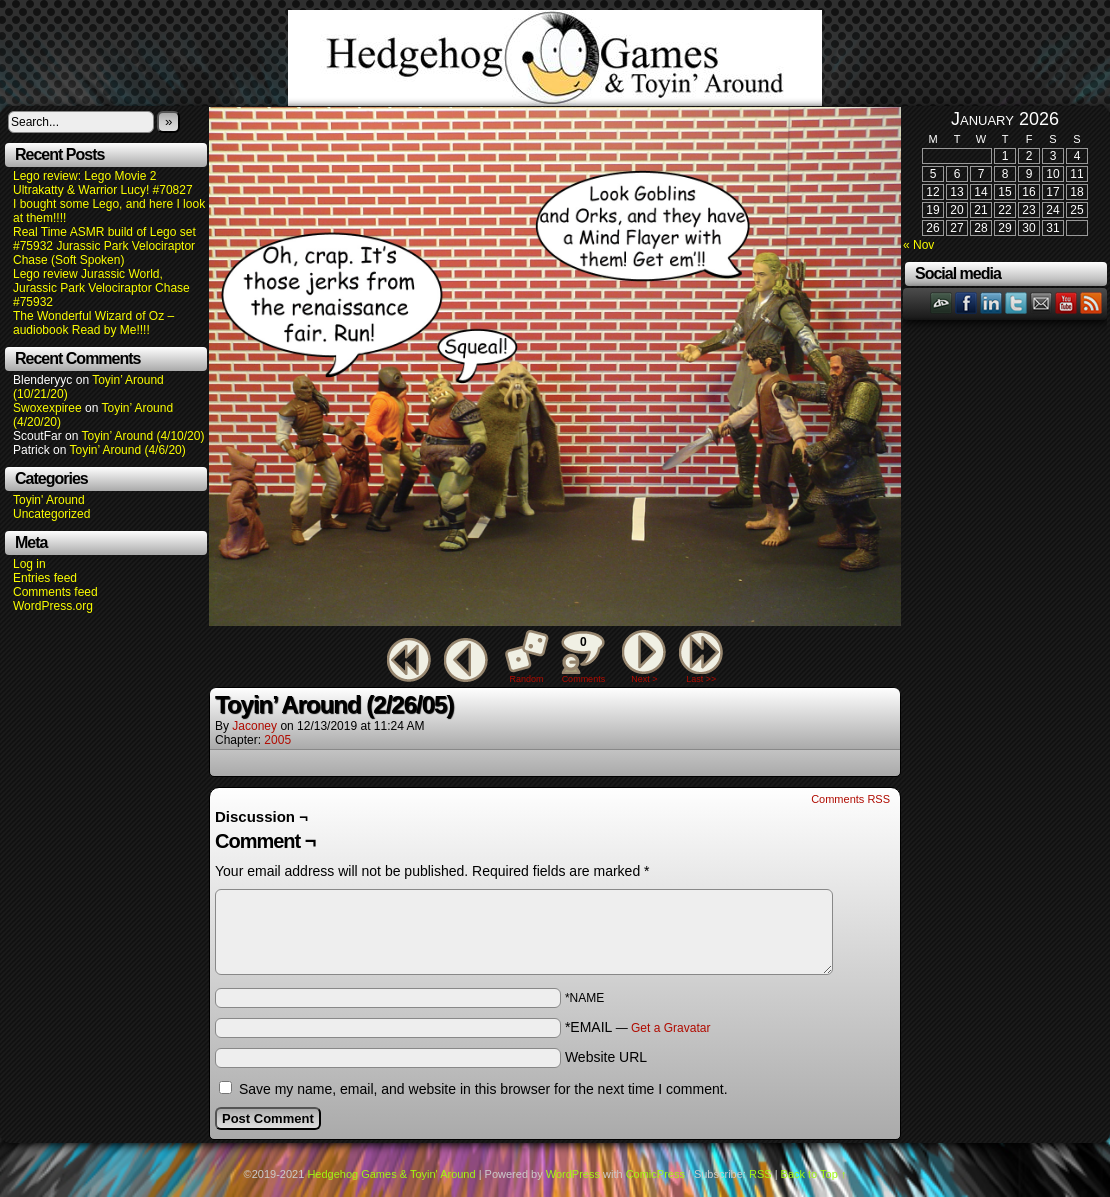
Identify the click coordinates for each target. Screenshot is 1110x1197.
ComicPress (655, 1174)
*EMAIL (638, 1027)
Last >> (701, 679)
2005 (277, 740)
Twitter (1016, 302)
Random (527, 679)
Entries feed (45, 578)
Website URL (606, 1057)
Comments (583, 657)
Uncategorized (51, 514)
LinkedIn (991, 302)
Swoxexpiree (47, 408)
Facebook (966, 302)
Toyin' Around (49, 500)
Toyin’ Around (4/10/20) (143, 436)
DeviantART (941, 302)
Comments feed (55, 592)
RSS (1091, 302)
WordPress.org (53, 606)
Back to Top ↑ (814, 1174)
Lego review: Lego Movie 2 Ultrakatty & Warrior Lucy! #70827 (103, 183)
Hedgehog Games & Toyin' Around (555, 58)
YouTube (1066, 302)
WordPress (573, 1174)
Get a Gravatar (670, 1028)
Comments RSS (850, 799)
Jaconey (254, 726)
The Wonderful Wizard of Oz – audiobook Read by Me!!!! (93, 323)
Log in (29, 564)
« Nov (918, 245)
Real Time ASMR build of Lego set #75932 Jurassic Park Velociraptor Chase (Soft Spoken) (104, 246)
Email (1041, 302)
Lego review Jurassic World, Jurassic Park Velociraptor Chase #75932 (101, 288)
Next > (644, 679)
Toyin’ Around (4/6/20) (128, 450)
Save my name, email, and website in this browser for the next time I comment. (483, 1089)
